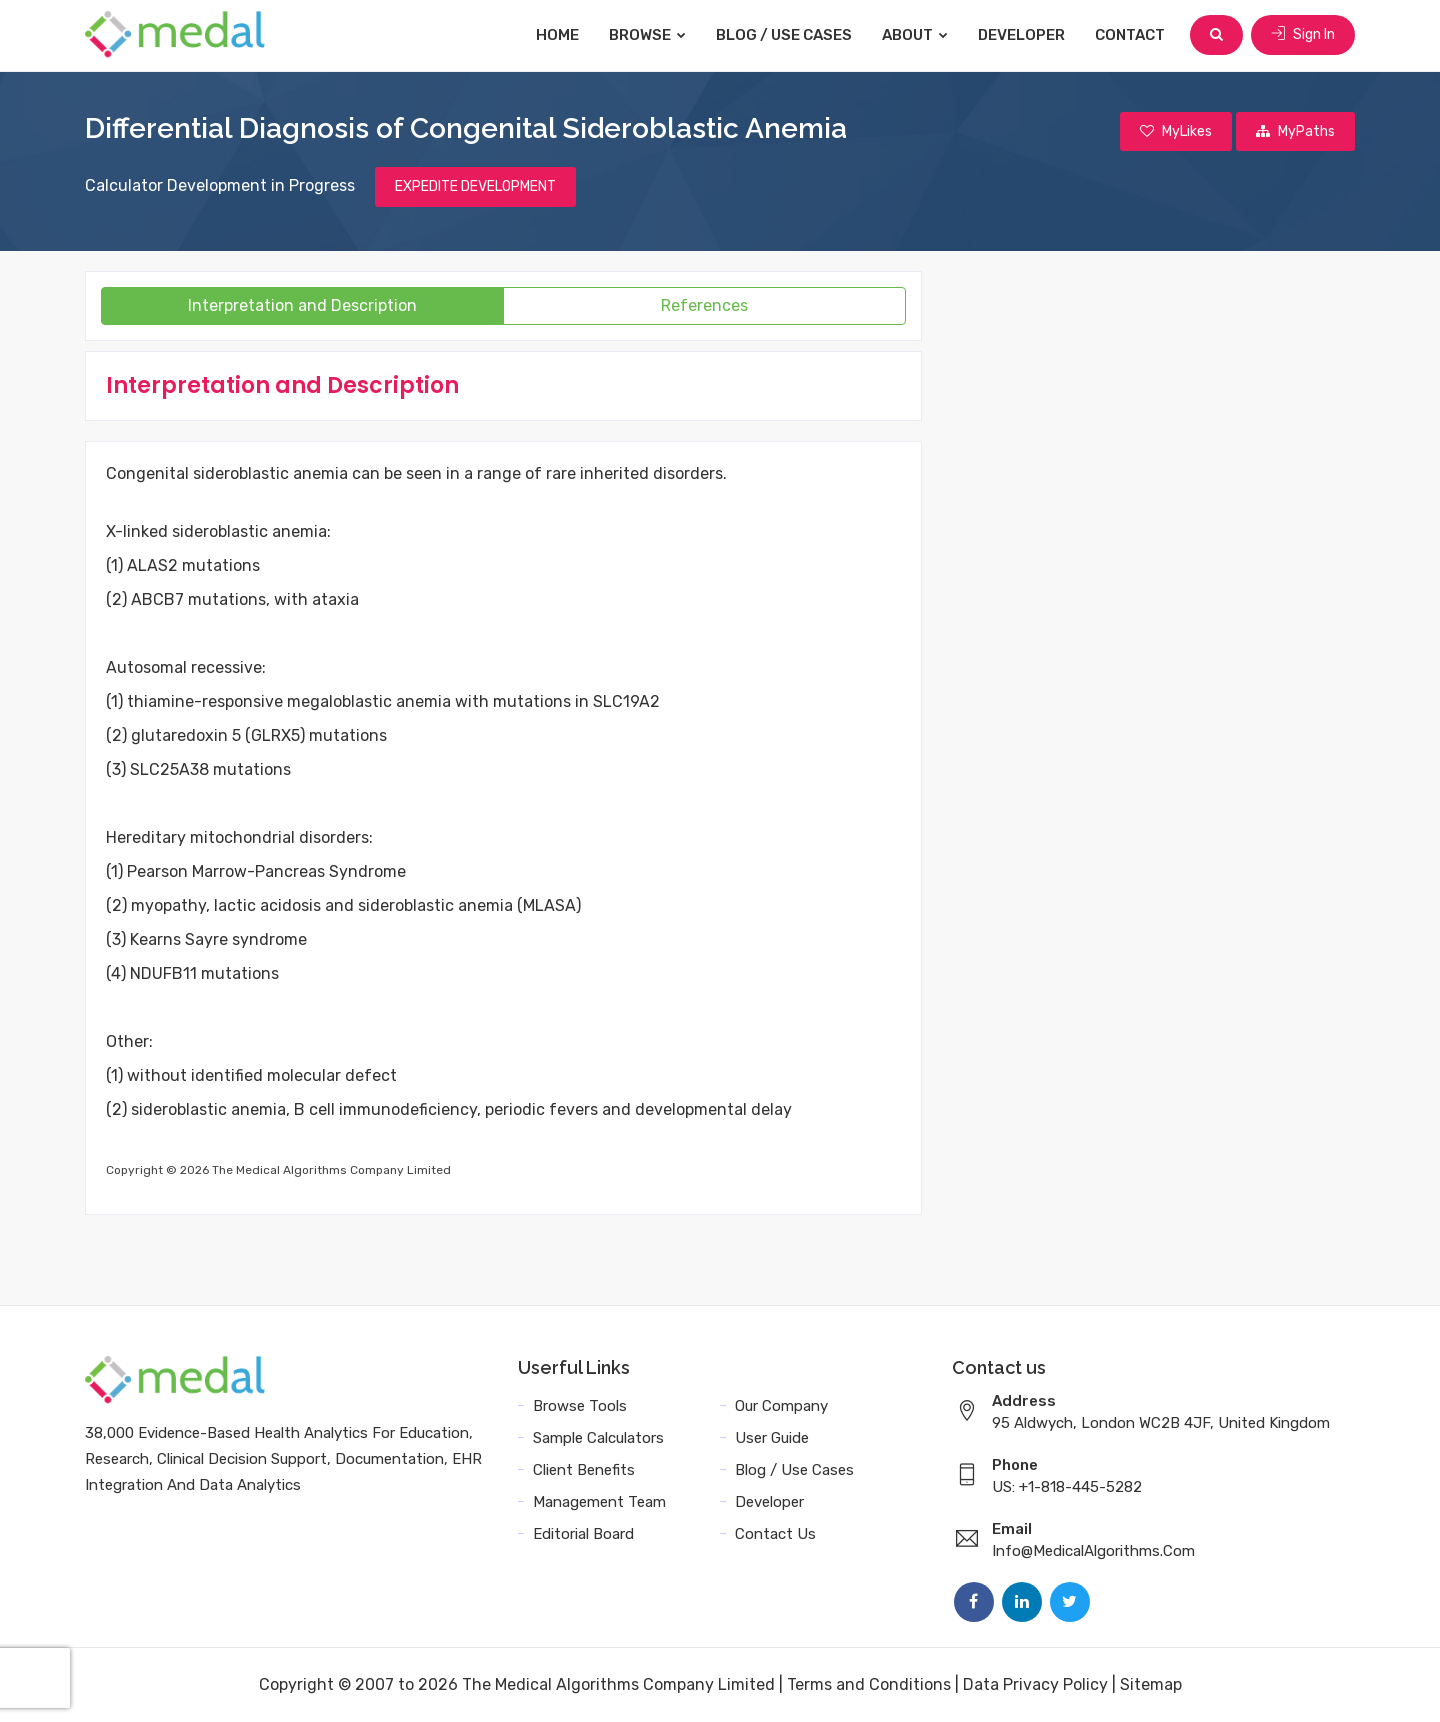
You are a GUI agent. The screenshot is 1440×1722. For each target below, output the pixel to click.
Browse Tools (580, 1406)
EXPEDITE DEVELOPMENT (475, 186)
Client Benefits (584, 1470)
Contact (1130, 35)
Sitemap (1151, 1684)
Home (557, 35)
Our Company (781, 1406)
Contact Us (775, 1534)
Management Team (599, 1502)
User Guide (772, 1438)
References (704, 305)
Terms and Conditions (869, 1684)
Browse (647, 35)
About (915, 35)
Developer (1021, 35)
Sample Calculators (598, 1438)
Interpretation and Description (302, 305)
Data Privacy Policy (1035, 1684)
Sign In (1303, 34)
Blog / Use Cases (784, 35)
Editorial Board (583, 1534)
